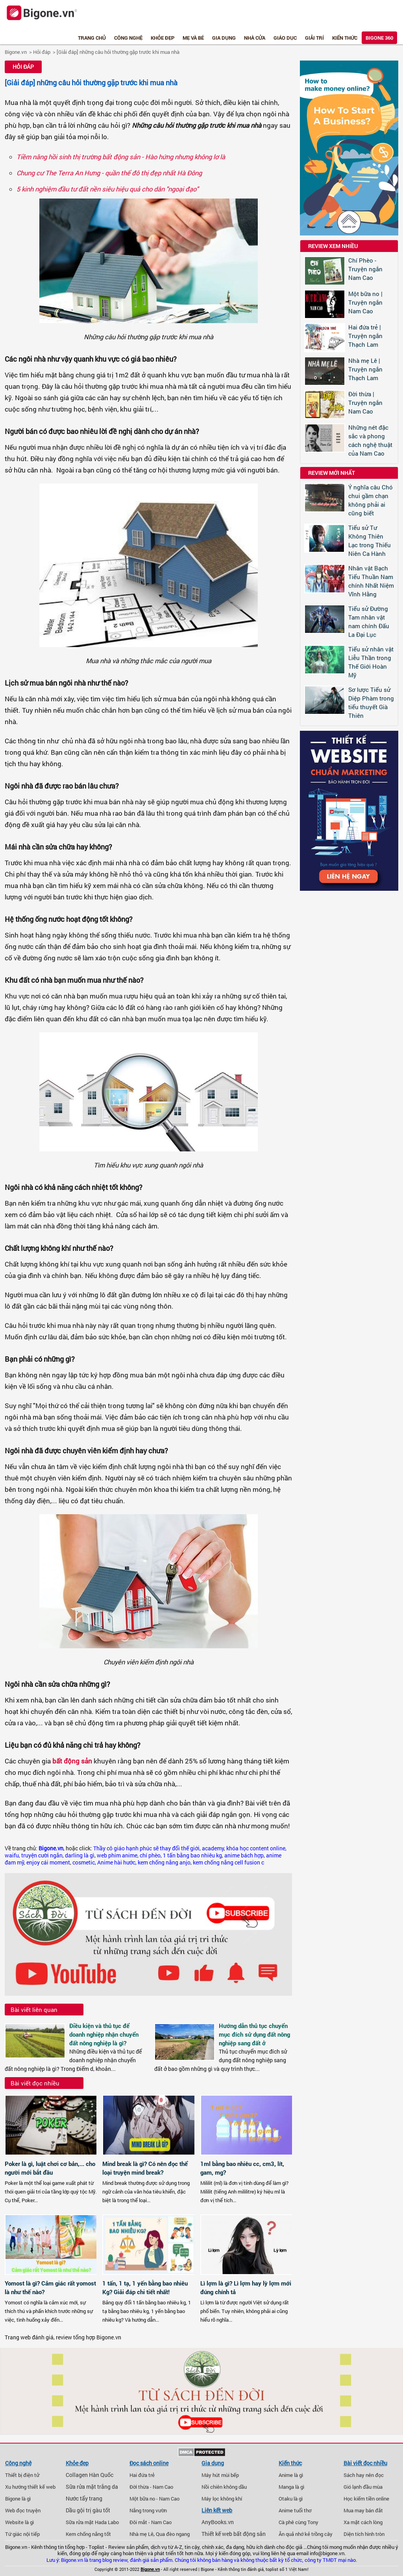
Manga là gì (291, 2486)
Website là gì (19, 2522)
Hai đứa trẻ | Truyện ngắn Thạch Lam (365, 335)
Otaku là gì (291, 2498)
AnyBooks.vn (218, 2522)
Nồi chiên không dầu (224, 2486)
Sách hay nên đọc (364, 2475)
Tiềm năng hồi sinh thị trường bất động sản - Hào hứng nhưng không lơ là (121, 157)
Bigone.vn (16, 51)
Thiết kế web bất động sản (234, 2533)
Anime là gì (291, 2475)
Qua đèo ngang (173, 2533)
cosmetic (83, 1862)
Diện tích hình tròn (364, 2533)
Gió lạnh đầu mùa (363, 2486)
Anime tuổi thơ (295, 2510)
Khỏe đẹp (162, 37)
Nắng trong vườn (148, 2510)
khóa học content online (255, 1848)
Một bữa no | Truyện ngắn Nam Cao (365, 302)
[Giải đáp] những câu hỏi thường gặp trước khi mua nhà (118, 51)
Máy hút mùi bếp (220, 2475)
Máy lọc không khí (222, 2498)
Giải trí (314, 37)
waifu (12, 1855)
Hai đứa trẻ (142, 2475)
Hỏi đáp (41, 51)
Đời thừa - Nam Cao (151, 2486)
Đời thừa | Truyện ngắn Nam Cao (365, 402)
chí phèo (150, 1855)
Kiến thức (344, 37)
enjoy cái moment (48, 1862)
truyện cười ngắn (42, 1855)
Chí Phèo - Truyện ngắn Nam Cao (365, 268)
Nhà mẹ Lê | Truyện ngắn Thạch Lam (365, 369)
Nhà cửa (254, 37)
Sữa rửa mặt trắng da (92, 2486)
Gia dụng (224, 37)
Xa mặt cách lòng (363, 2522)
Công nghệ (128, 37)
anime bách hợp (244, 1855)
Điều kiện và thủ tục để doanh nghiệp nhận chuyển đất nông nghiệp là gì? (104, 2034)
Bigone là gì (18, 2498)
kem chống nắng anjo (164, 1862)
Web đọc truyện (23, 2510)
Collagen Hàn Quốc (89, 2475)
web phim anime (117, 1855)
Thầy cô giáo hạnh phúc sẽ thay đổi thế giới (146, 1848)
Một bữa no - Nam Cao (154, 2498)
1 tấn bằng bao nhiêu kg (192, 1855)
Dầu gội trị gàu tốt (88, 2510)
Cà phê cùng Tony (298, 2522)
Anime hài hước (116, 1862)
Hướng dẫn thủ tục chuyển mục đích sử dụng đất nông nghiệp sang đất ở (254, 2034)
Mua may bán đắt (363, 2510)
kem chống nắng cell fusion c (228, 1862)
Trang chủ (92, 37)
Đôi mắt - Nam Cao (150, 2522)
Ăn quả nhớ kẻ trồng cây (306, 2533)
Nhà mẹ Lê (141, 2533)
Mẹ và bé (193, 37)
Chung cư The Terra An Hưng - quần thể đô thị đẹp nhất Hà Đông (109, 173)
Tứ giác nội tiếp (22, 2533)
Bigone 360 (379, 37)
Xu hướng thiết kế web (30, 2486)
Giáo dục (285, 37)
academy (213, 1848)
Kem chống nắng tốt (88, 2533)
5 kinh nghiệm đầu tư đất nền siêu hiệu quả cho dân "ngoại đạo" (107, 189)
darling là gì (79, 1855)
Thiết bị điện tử (22, 2475)
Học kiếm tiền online (366, 2498)
